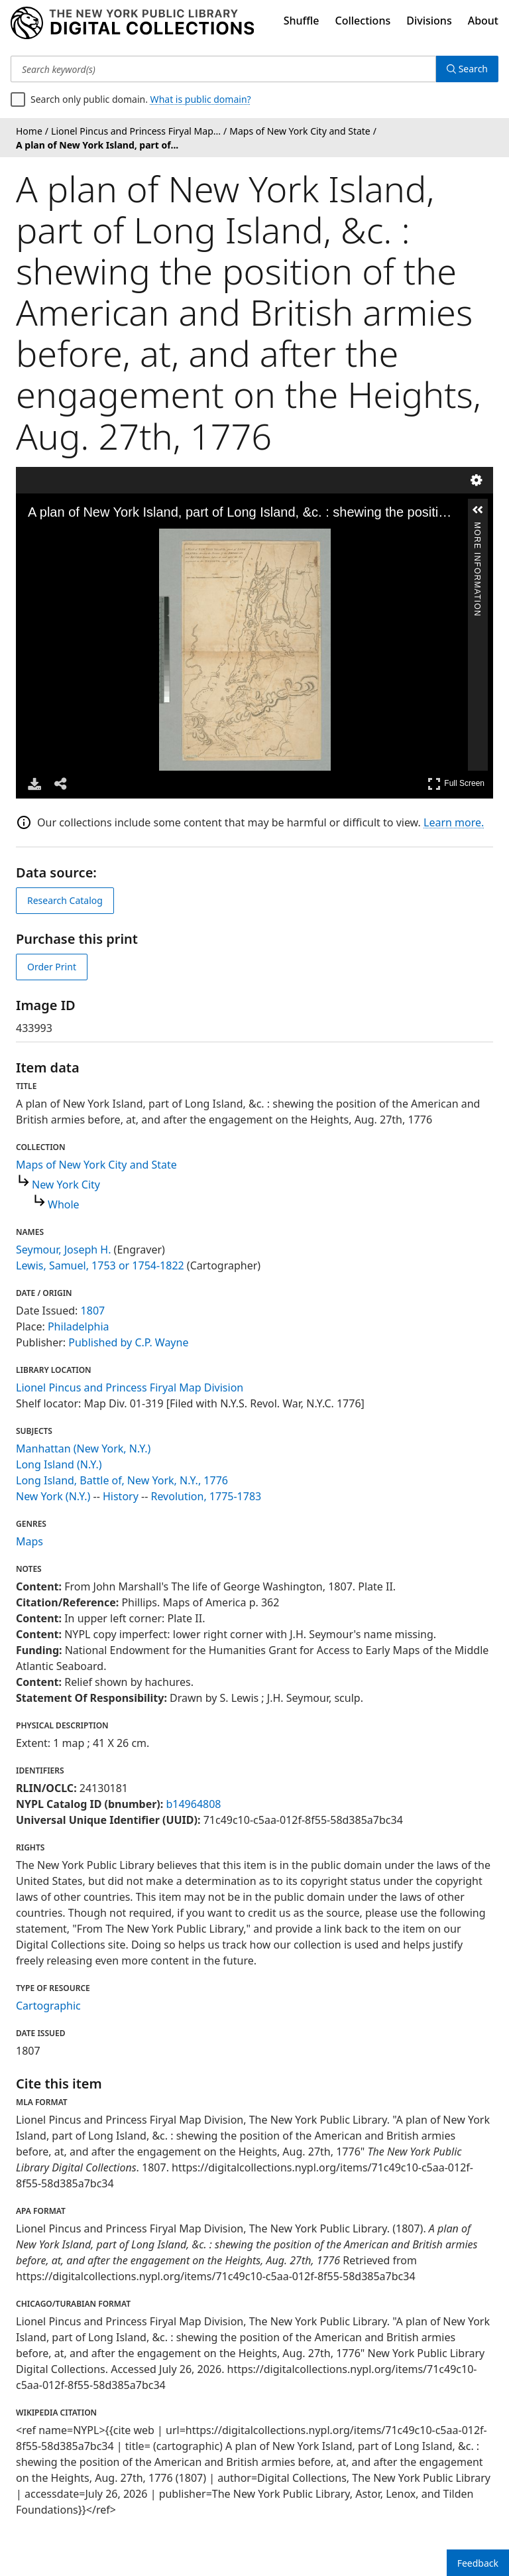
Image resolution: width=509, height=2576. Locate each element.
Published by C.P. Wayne (128, 1342)
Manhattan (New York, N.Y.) (83, 1448)
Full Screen (456, 783)
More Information (477, 527)
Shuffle (301, 20)
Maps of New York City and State (96, 1164)
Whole (64, 1204)
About (483, 20)
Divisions (428, 20)
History (121, 1496)
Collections (363, 20)
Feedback (477, 2563)
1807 (93, 1310)
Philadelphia (78, 1326)
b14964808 (193, 1804)
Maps (29, 1541)
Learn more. (454, 822)
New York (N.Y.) (53, 1496)
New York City (66, 1184)
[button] (477, 510)
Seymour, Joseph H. (63, 1249)
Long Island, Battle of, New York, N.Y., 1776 (122, 1480)
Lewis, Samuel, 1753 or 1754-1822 (100, 1265)
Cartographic (48, 2005)
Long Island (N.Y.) (59, 1464)
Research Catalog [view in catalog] (65, 900)
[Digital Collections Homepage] (132, 23)
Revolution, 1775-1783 (205, 1496)
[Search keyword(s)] (223, 69)
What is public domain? (200, 99)
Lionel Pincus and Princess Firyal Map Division (129, 1387)
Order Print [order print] (51, 966)
